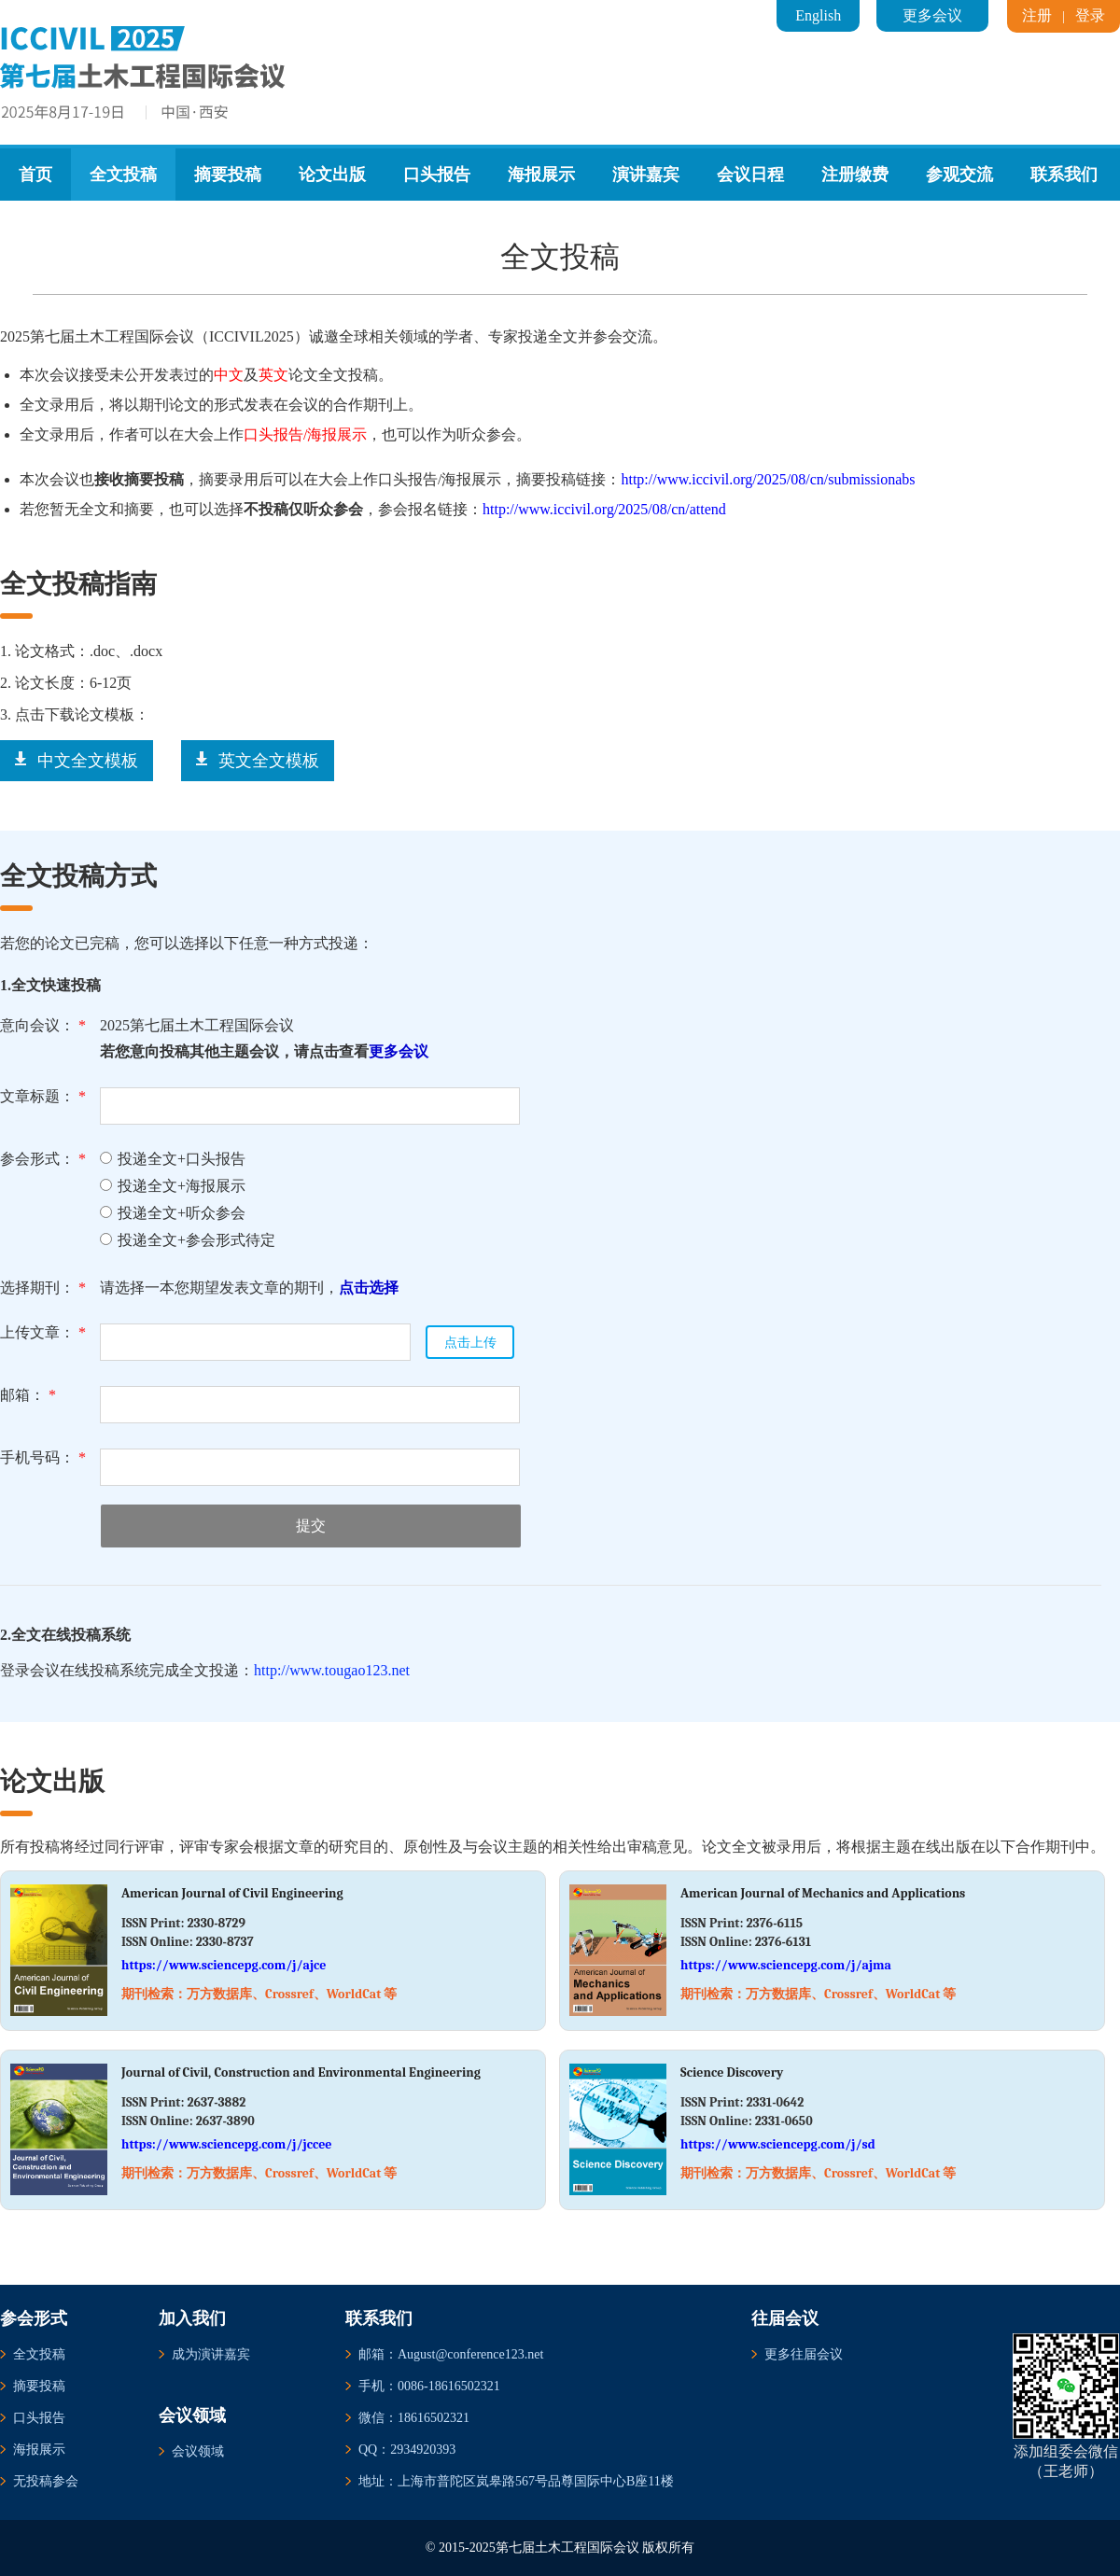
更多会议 (932, 15)
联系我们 (1064, 174)
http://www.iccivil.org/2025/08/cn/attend (604, 509)
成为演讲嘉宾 (211, 2354)
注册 (1037, 15)
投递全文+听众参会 (172, 1213)
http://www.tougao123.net (332, 1670)
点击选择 (369, 1287)
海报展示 (541, 174)
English (818, 15)
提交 (311, 1525)
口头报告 (436, 174)
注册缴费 (855, 174)
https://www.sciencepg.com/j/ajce (223, 1965)
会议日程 (750, 174)
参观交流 (959, 174)
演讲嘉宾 (645, 174)
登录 (1090, 15)
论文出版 (332, 174)
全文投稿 (123, 174)
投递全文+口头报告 (172, 1159)
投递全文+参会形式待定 (187, 1240)
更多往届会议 (803, 2354)
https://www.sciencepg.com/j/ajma (785, 1965)
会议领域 (198, 2451)
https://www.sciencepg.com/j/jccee (226, 2144)
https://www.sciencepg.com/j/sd (777, 2144)
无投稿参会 (45, 2481)
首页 (35, 174)
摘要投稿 (227, 174)
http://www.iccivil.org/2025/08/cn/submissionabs (768, 479)
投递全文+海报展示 (172, 1186)
